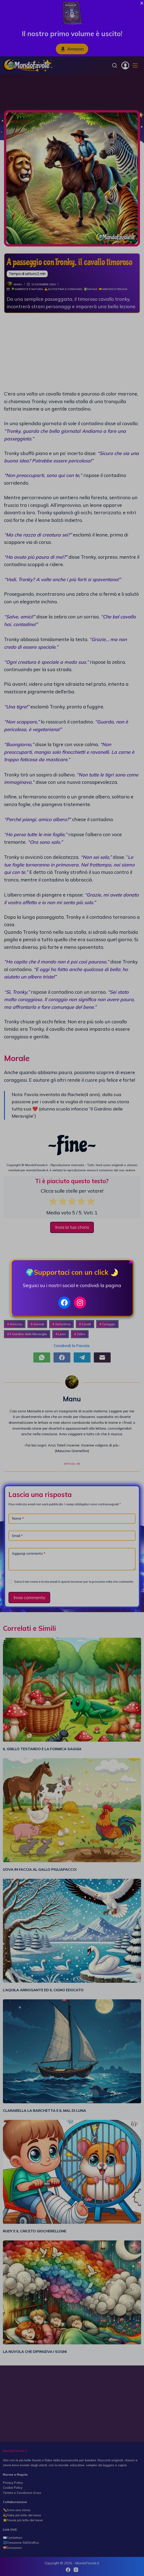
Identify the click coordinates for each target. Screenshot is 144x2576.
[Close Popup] (131, 1263)
